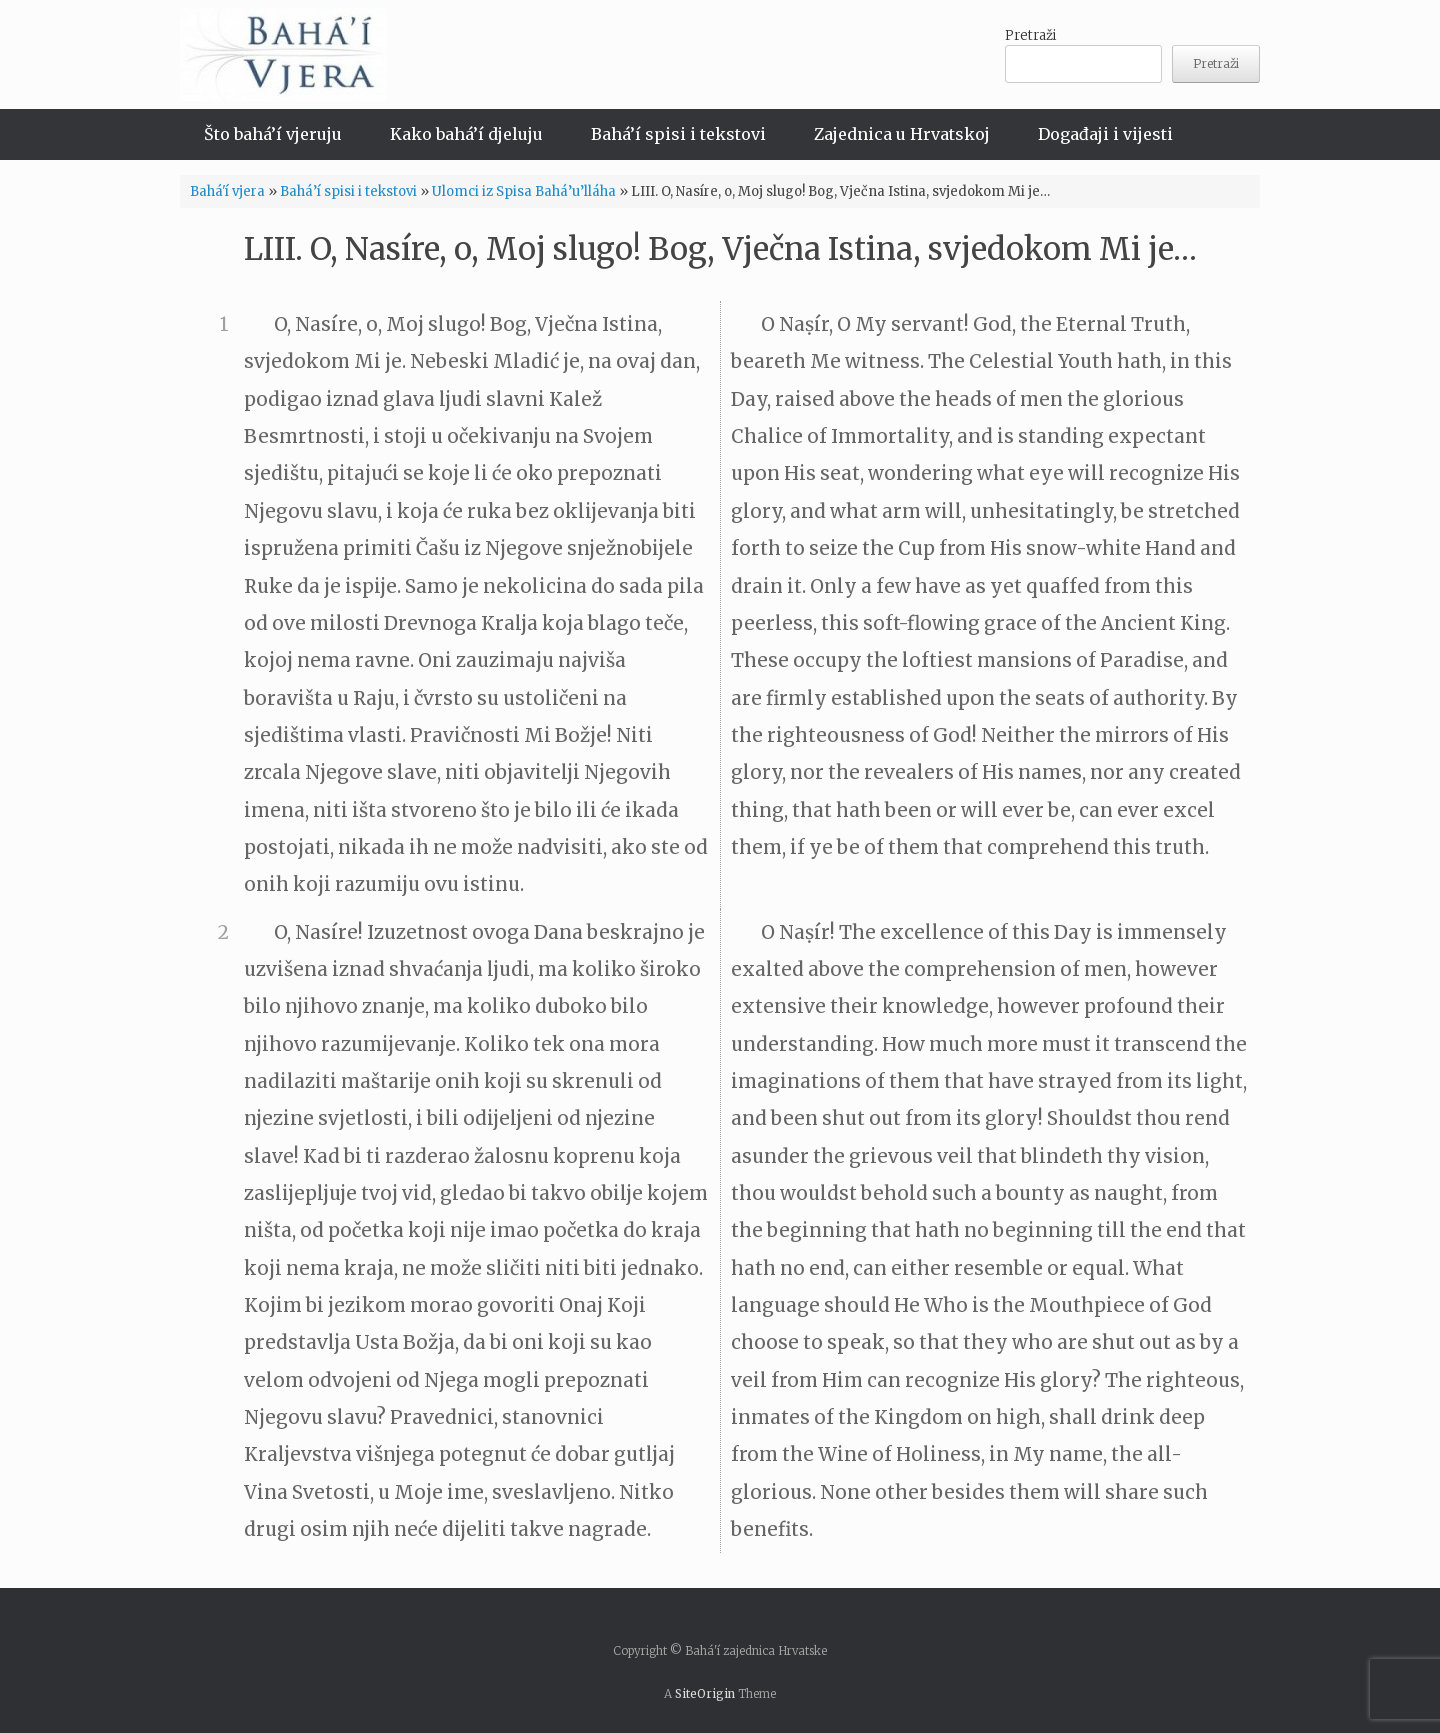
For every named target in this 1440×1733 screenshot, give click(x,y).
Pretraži (1030, 35)
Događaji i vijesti (1105, 134)
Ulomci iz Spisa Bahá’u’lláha (524, 191)
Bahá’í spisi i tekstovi (678, 134)
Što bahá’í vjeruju (273, 134)
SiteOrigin (705, 1694)
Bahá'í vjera (227, 191)
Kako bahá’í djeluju (466, 134)
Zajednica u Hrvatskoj (902, 134)
